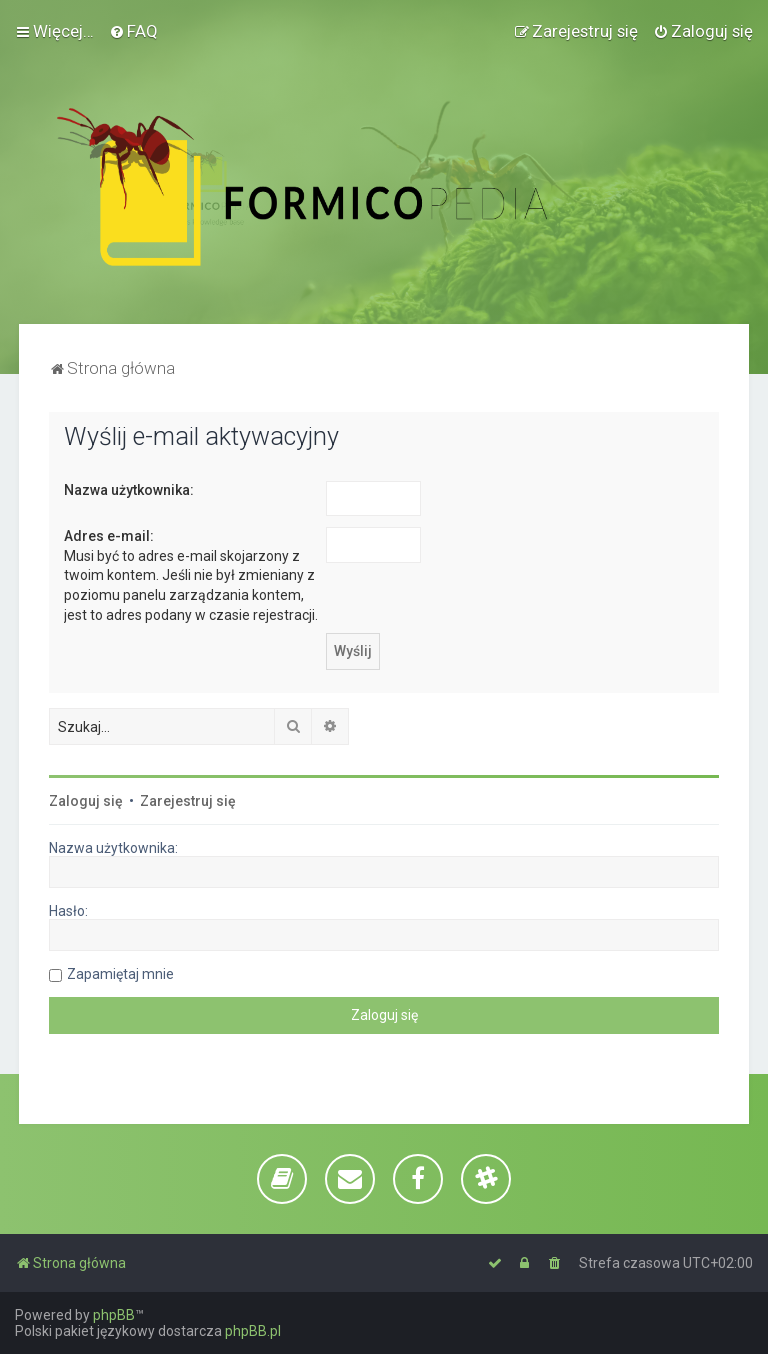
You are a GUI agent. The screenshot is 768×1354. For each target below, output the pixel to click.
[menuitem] (133, 31)
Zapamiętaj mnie (120, 974)
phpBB (114, 1315)
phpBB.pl (253, 1331)
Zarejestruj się (188, 801)
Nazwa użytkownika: (129, 490)
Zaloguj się (86, 801)
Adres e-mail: (109, 536)
